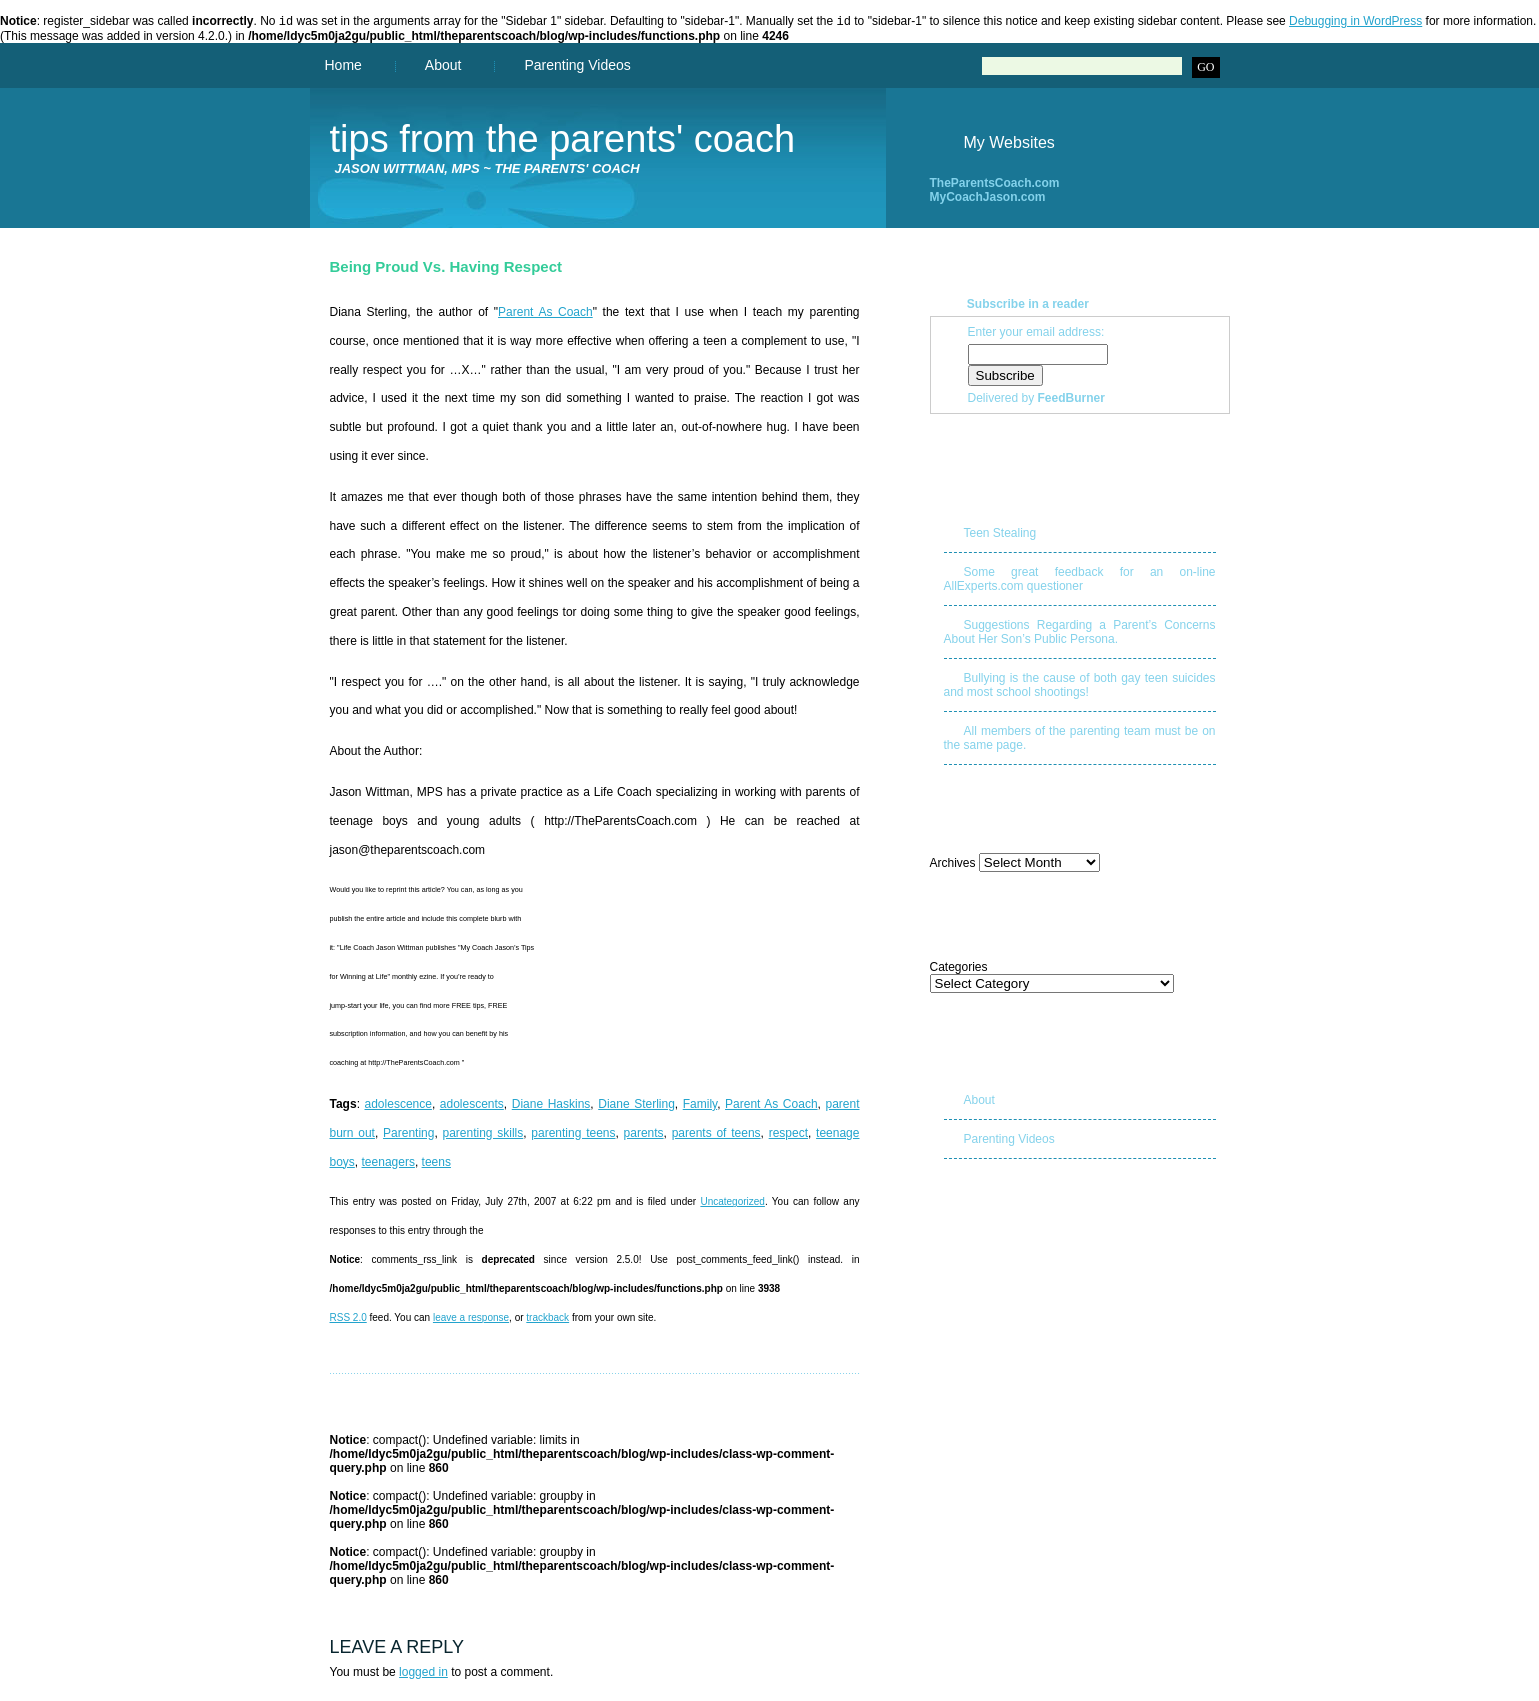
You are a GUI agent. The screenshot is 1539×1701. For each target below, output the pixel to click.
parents (644, 1135)
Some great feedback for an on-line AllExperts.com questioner (1080, 581)
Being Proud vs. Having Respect (446, 268)
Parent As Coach (545, 314)
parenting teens (573, 1135)
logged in (423, 1674)
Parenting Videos (577, 67)
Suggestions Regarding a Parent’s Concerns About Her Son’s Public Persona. (1080, 634)
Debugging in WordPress (1355, 23)
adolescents (472, 1106)
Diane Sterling (636, 1106)
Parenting (408, 1135)
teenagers (388, 1164)
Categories (959, 969)
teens (436, 1164)
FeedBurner (1071, 400)
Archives (953, 865)
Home (343, 67)
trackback (547, 1319)
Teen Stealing (1000, 535)
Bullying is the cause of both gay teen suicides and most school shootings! (1080, 687)
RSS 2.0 (348, 1319)
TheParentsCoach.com (995, 185)
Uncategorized (732, 1203)
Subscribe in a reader (1028, 306)
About (443, 67)
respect (788, 1135)
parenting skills (482, 1135)
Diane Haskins (551, 1106)
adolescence (398, 1106)
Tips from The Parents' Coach (563, 141)
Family (700, 1106)
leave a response (471, 1319)
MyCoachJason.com (988, 199)
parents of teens (716, 1135)
